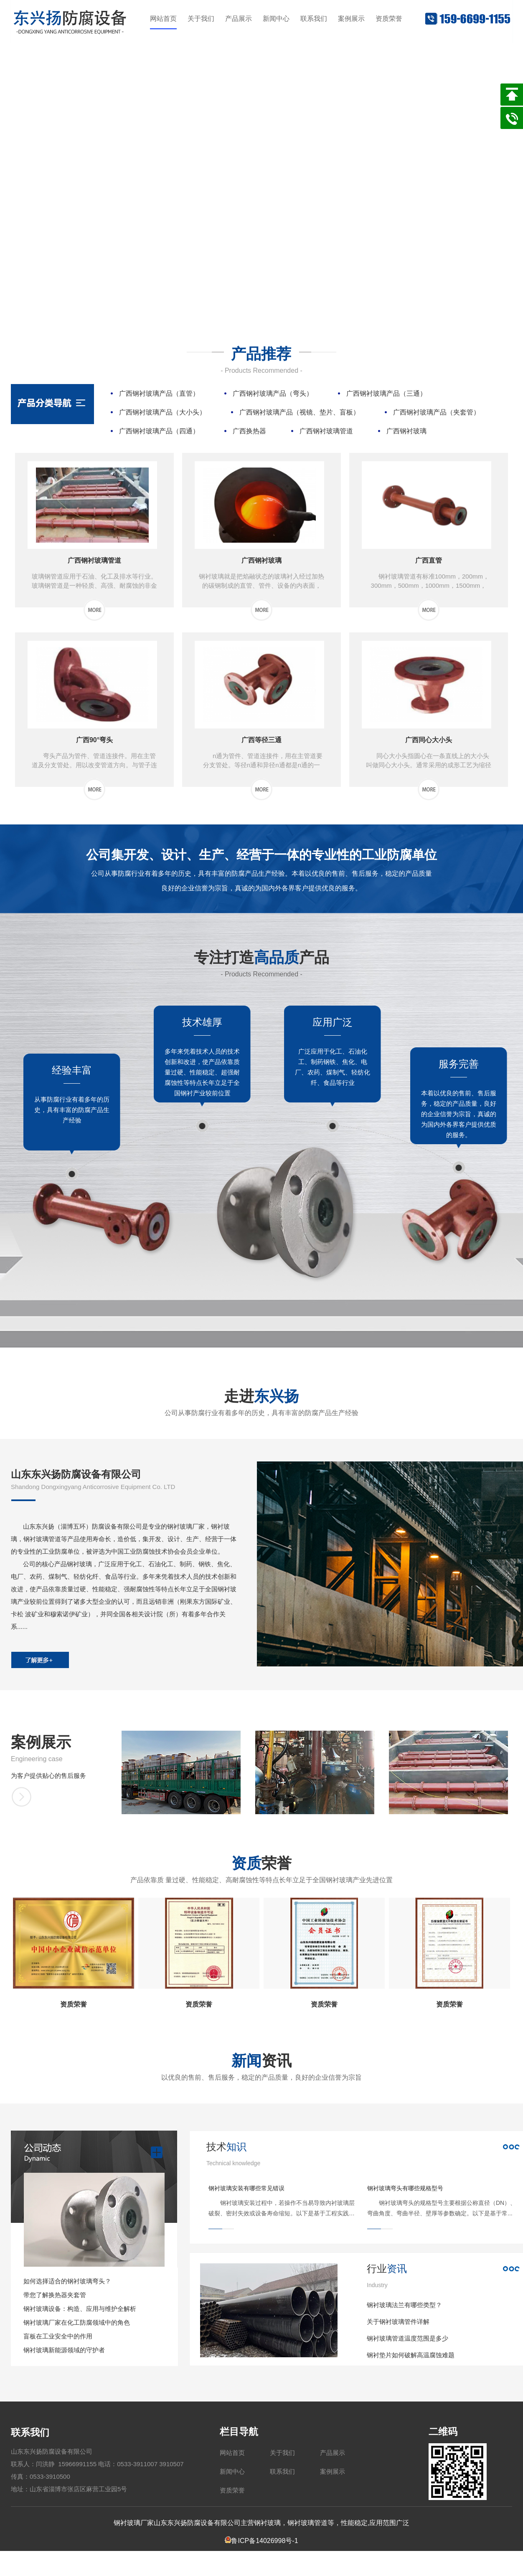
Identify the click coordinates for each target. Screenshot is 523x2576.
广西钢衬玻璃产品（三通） (386, 393)
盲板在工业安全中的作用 (57, 2336)
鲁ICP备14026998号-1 (261, 2540)
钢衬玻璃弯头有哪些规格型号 (405, 2188)
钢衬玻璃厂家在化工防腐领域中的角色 (76, 2322)
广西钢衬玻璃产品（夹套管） (436, 412)
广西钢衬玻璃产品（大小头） (162, 412)
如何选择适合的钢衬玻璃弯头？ (67, 2281)
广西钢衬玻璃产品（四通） (159, 431)
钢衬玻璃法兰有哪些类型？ (404, 2304)
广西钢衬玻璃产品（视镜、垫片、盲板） (299, 412)
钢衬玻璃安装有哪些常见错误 (246, 2188)
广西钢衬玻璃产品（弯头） (273, 393)
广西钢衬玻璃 (406, 431)
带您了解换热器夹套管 (54, 2294)
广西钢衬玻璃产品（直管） (159, 393)
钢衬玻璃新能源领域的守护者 (64, 2350)
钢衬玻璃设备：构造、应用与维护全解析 (79, 2308)
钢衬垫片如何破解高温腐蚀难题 (410, 2355)
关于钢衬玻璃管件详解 (398, 2321)
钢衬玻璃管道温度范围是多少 (407, 2338)
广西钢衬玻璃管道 (326, 431)
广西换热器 (249, 431)
